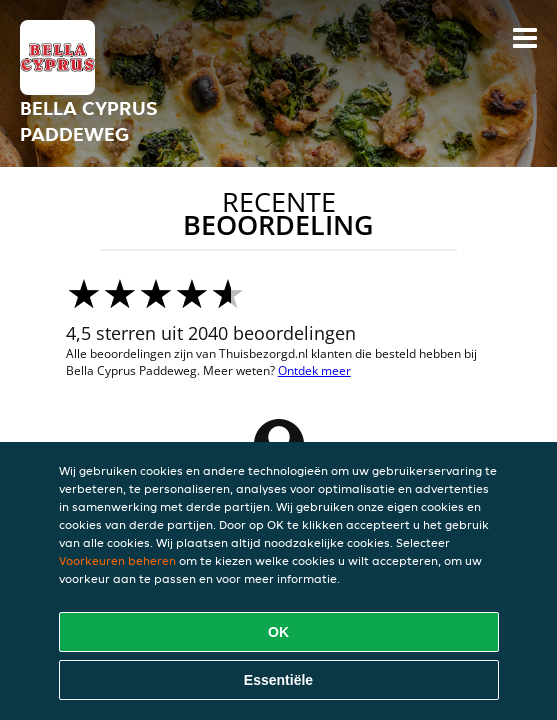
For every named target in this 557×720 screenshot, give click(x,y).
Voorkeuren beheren (117, 560)
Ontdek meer (314, 370)
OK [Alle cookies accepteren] (278, 632)
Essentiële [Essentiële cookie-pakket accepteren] (278, 680)
